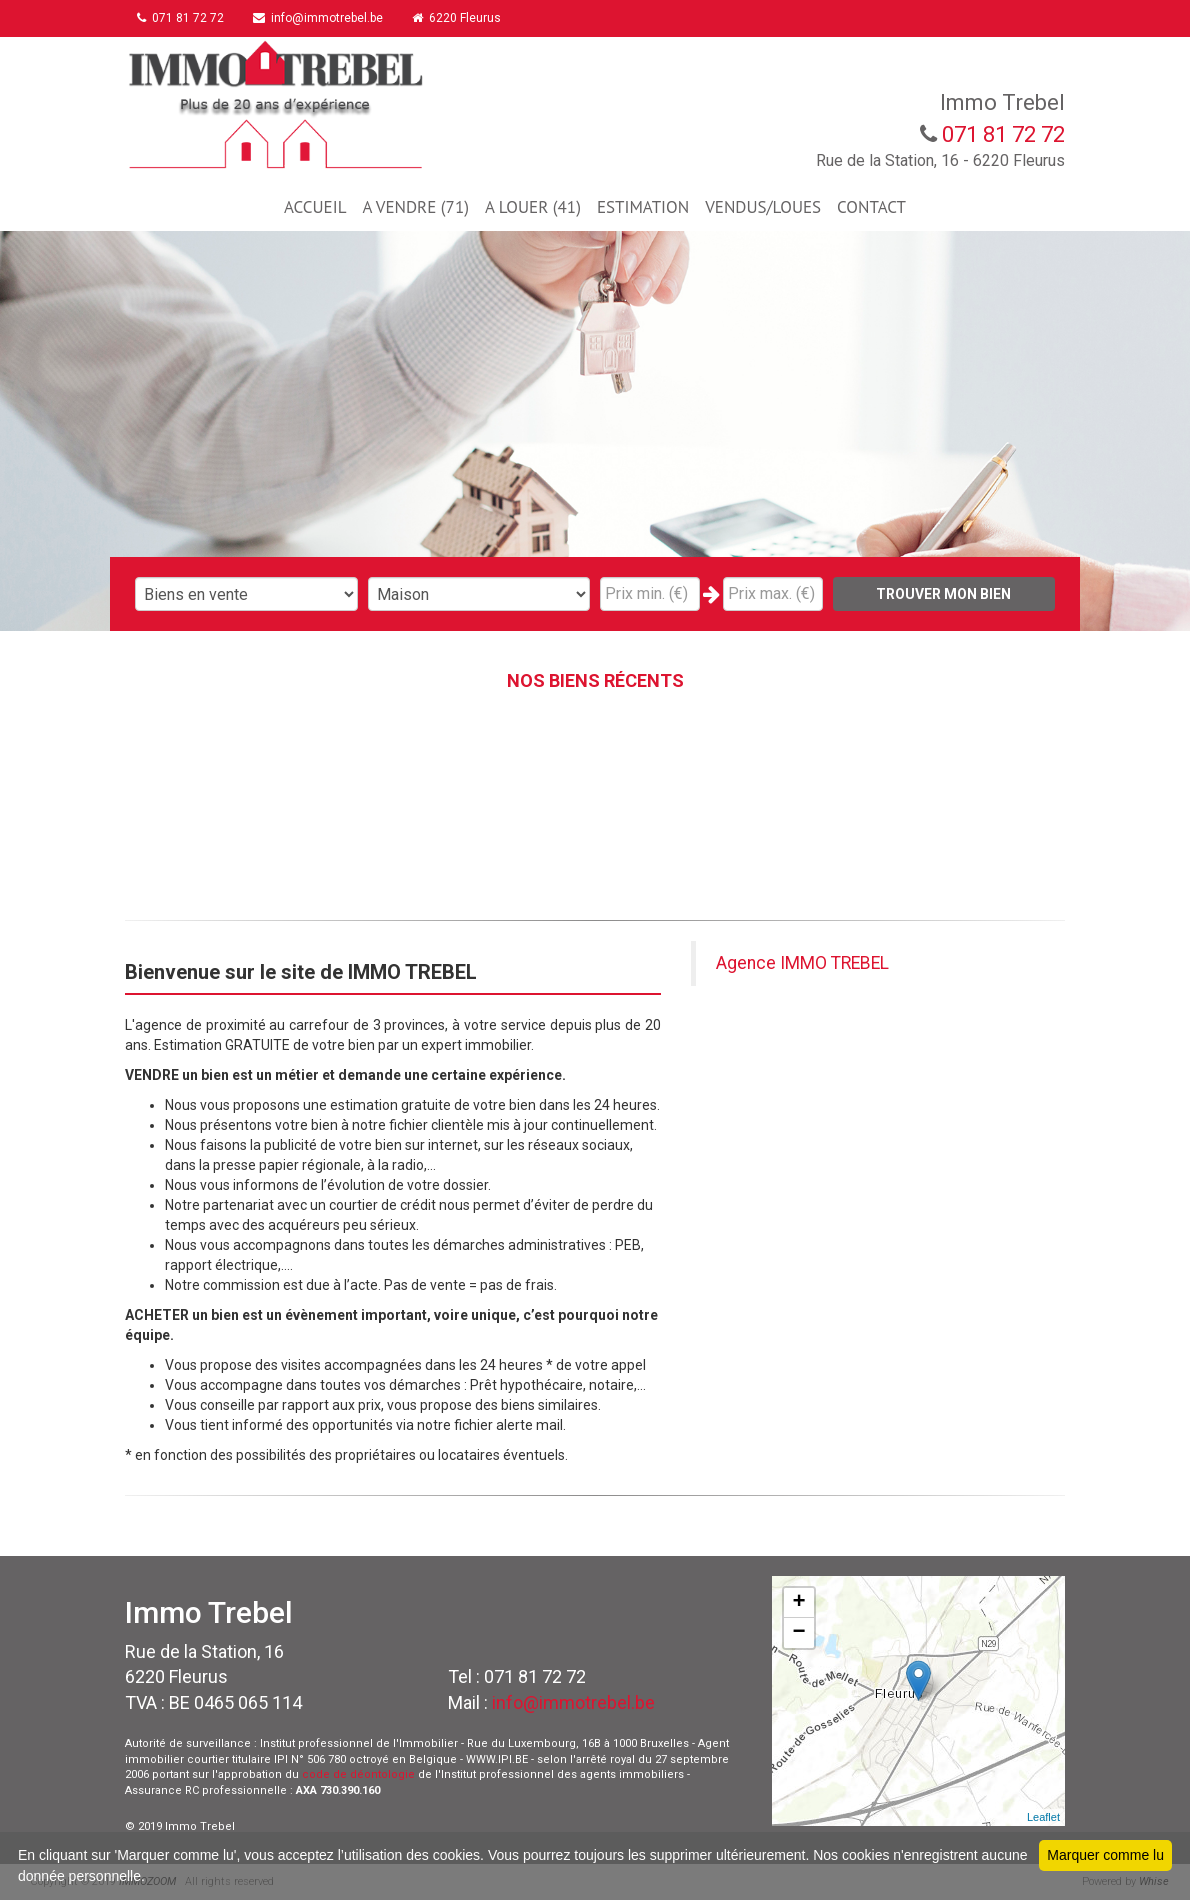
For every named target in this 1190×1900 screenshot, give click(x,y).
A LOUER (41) (533, 207)
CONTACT (871, 207)
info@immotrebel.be (324, 18)
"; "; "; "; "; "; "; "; (479, 594)
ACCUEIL (315, 207)
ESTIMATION (643, 207)
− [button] (799, 1633)
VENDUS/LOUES (763, 207)
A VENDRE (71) (415, 207)
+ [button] (799, 1603)
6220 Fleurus (465, 18)
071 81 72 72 (183, 18)
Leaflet (1043, 1817)
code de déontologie (358, 1774)
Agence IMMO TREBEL (802, 963)
